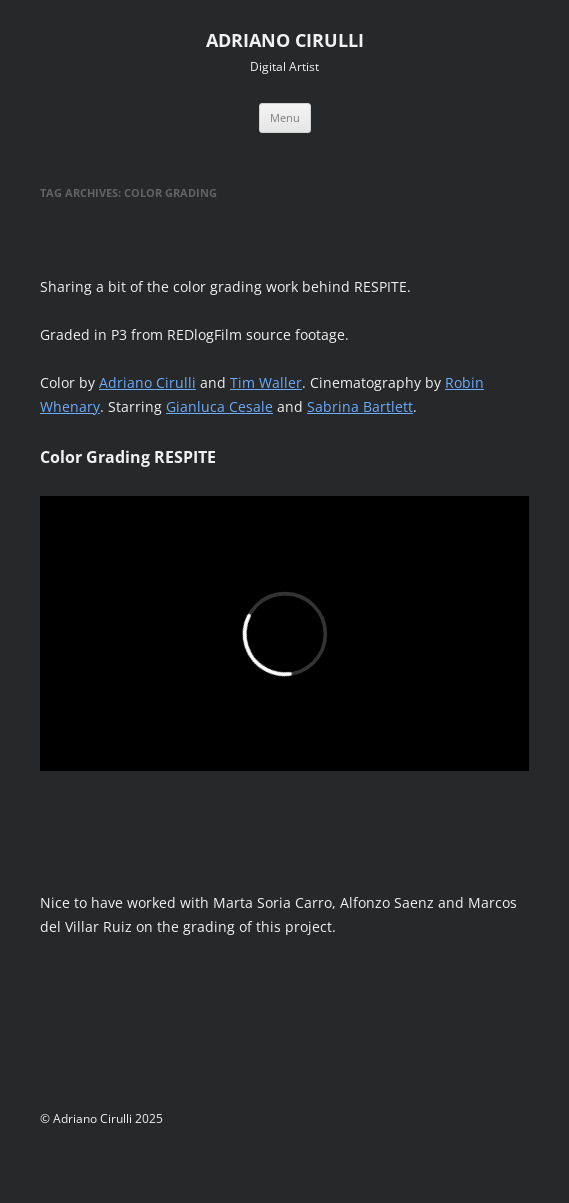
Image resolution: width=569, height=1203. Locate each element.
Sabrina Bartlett (360, 406)
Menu (285, 117)
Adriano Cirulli (147, 382)
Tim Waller (266, 382)
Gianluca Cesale (219, 406)
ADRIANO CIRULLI (285, 40)
